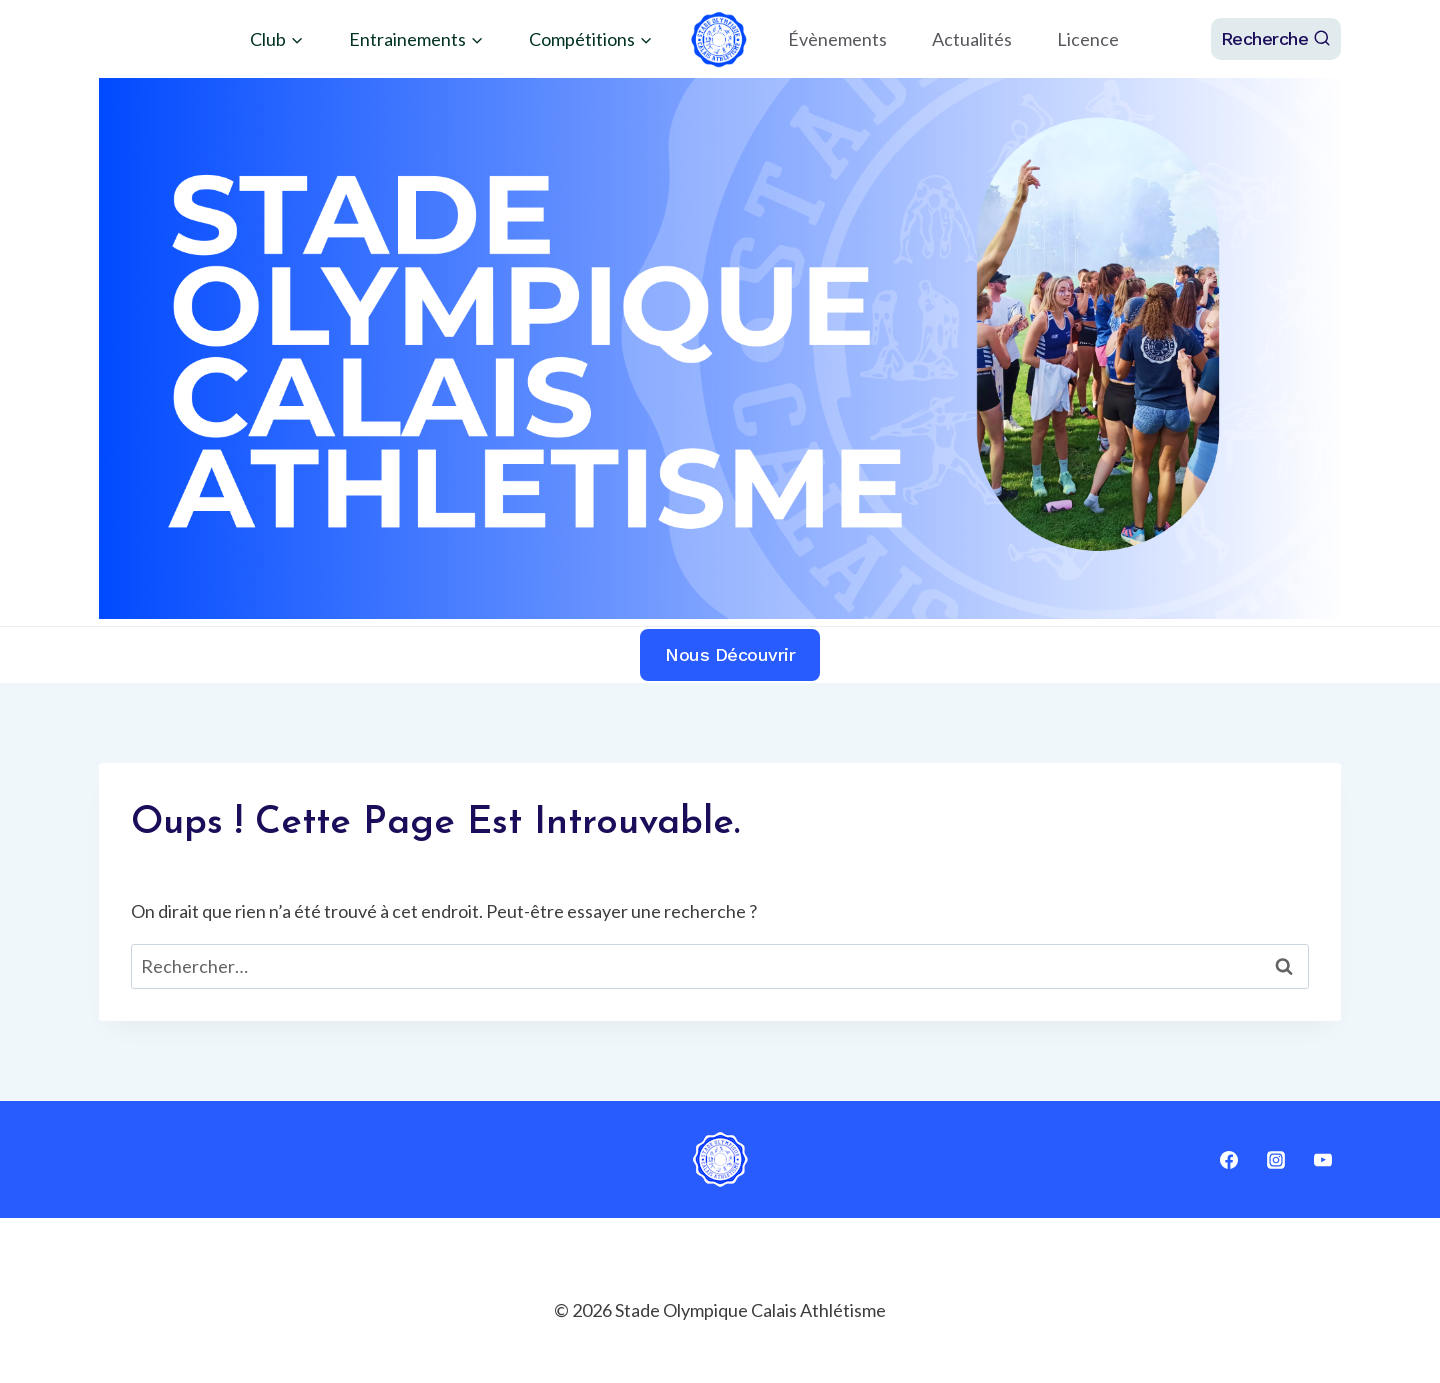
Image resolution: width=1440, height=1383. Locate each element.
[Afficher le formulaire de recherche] (1276, 39)
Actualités (972, 39)
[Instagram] (1276, 1160)
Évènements (837, 39)
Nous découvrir (730, 654)
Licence (1088, 39)
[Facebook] (1229, 1160)
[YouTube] (1323, 1160)
